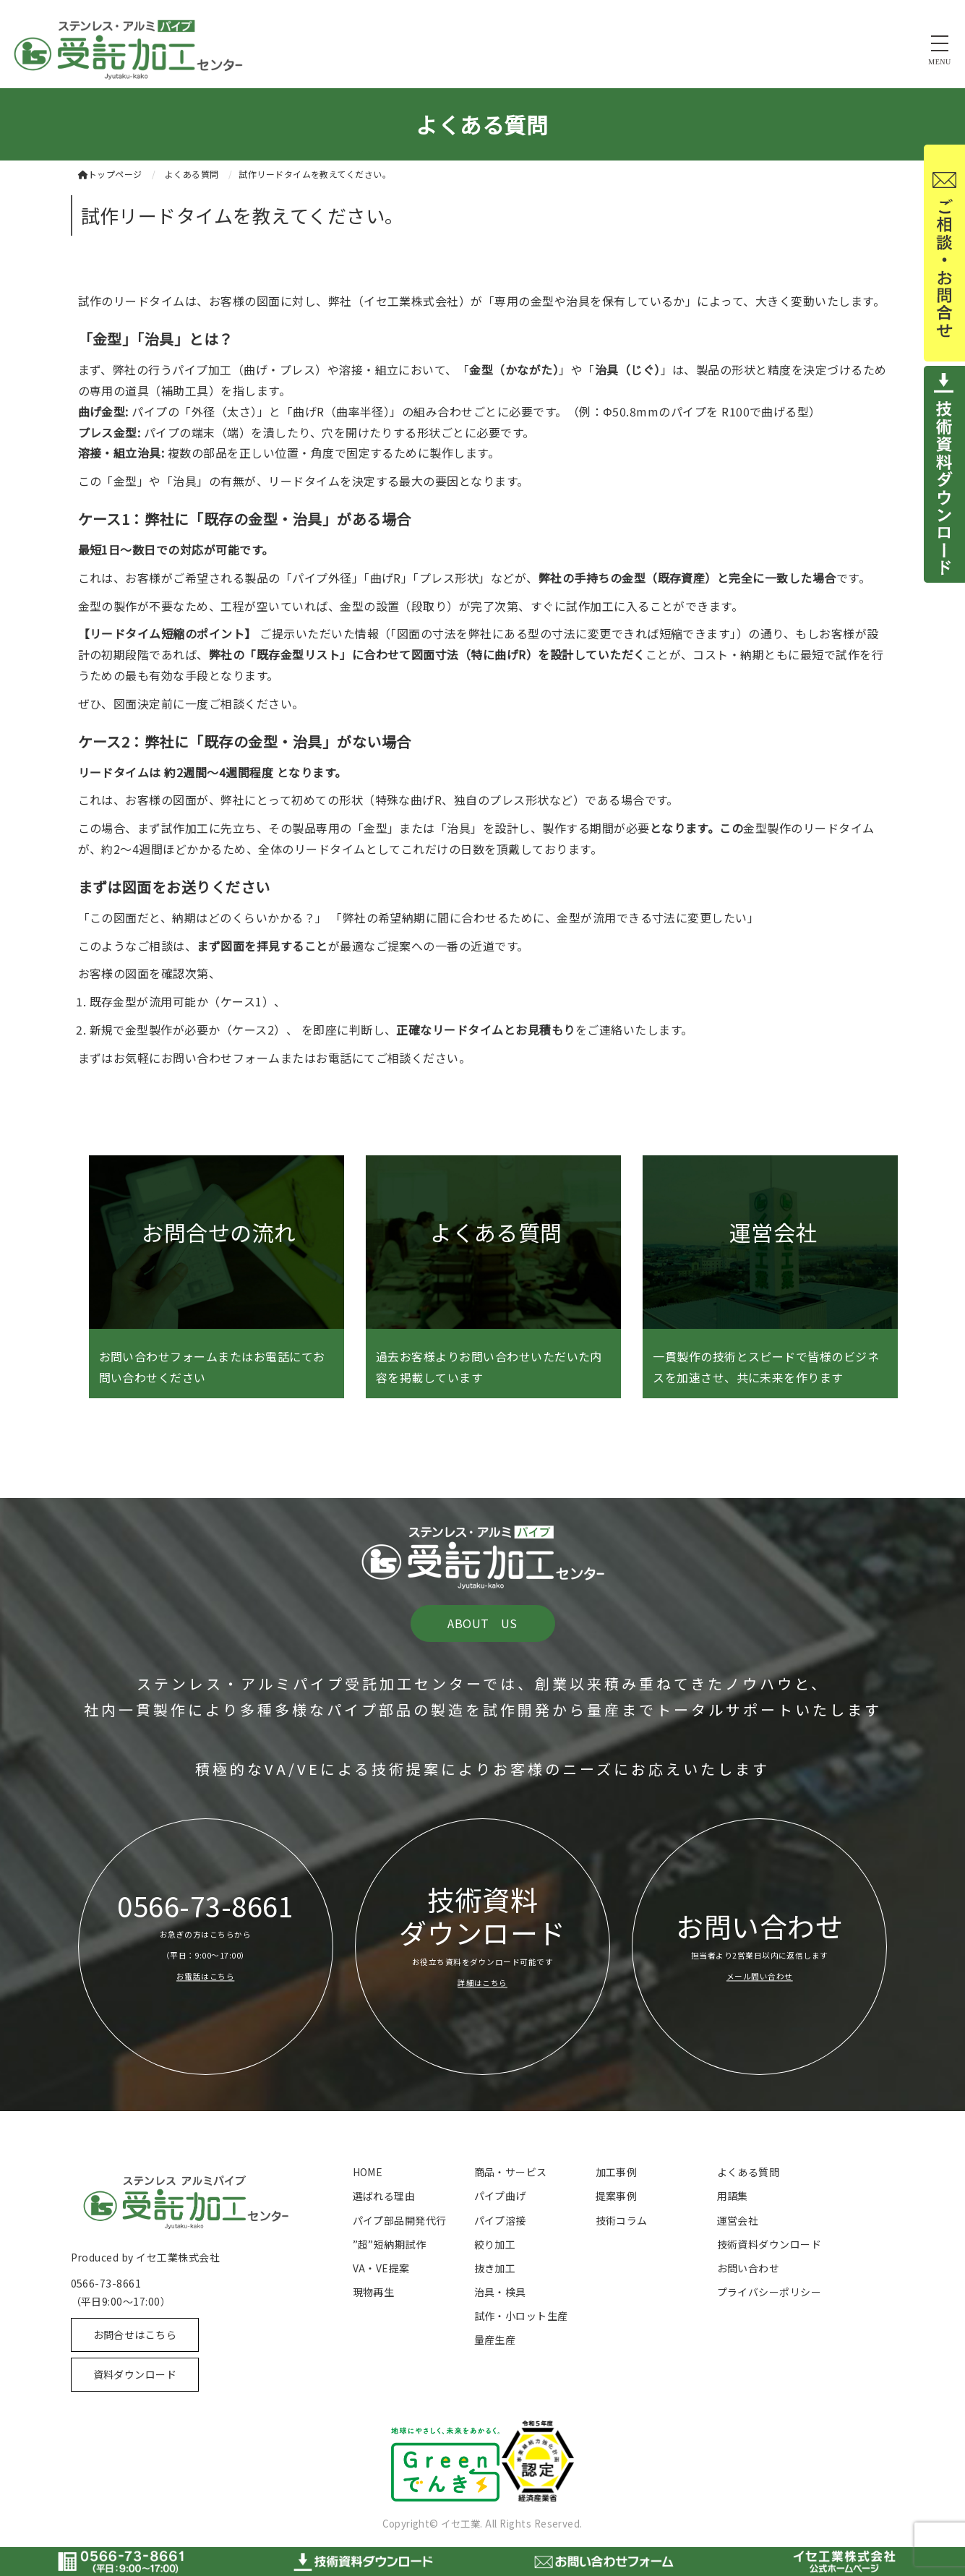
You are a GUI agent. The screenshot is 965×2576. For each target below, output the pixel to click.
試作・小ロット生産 (521, 2315)
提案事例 (617, 2195)
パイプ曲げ (500, 2195)
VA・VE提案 (381, 2268)
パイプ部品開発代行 (400, 2220)
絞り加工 (495, 2244)
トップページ (110, 174)
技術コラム (622, 2220)
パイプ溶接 (500, 2220)
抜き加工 (495, 2268)
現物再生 (374, 2292)
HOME (368, 2172)
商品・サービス (510, 2172)
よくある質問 (748, 2172)
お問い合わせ (748, 2268)
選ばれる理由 (384, 2195)
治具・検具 (500, 2292)
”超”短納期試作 (389, 2244)
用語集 (732, 2195)
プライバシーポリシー (769, 2292)
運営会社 (738, 2220)
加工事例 (617, 2172)
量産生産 (495, 2340)
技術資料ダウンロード (769, 2244)
